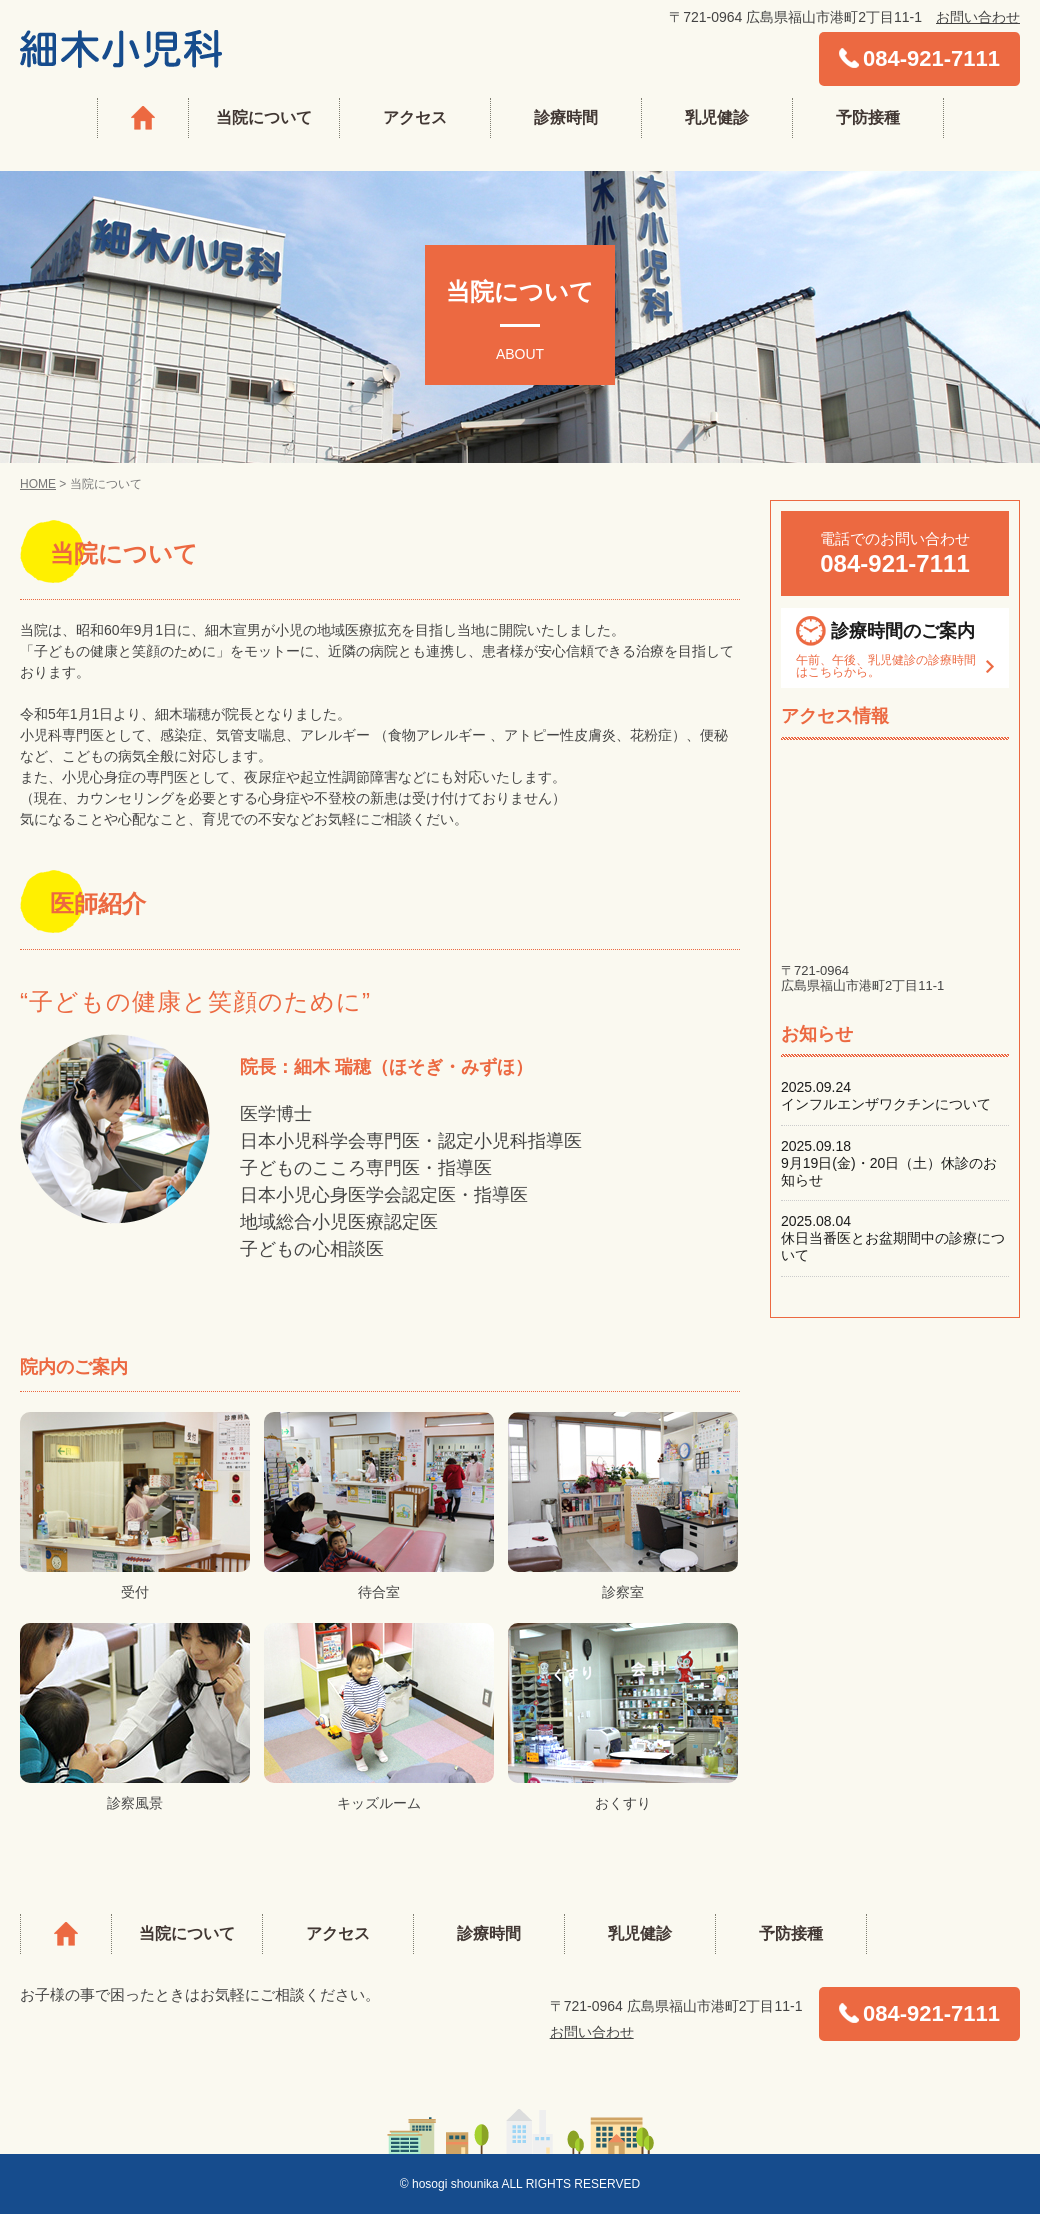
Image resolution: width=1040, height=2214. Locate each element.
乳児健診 (717, 117)
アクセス (415, 117)
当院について (264, 117)
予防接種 (868, 117)
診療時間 (566, 117)
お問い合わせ (978, 17)
